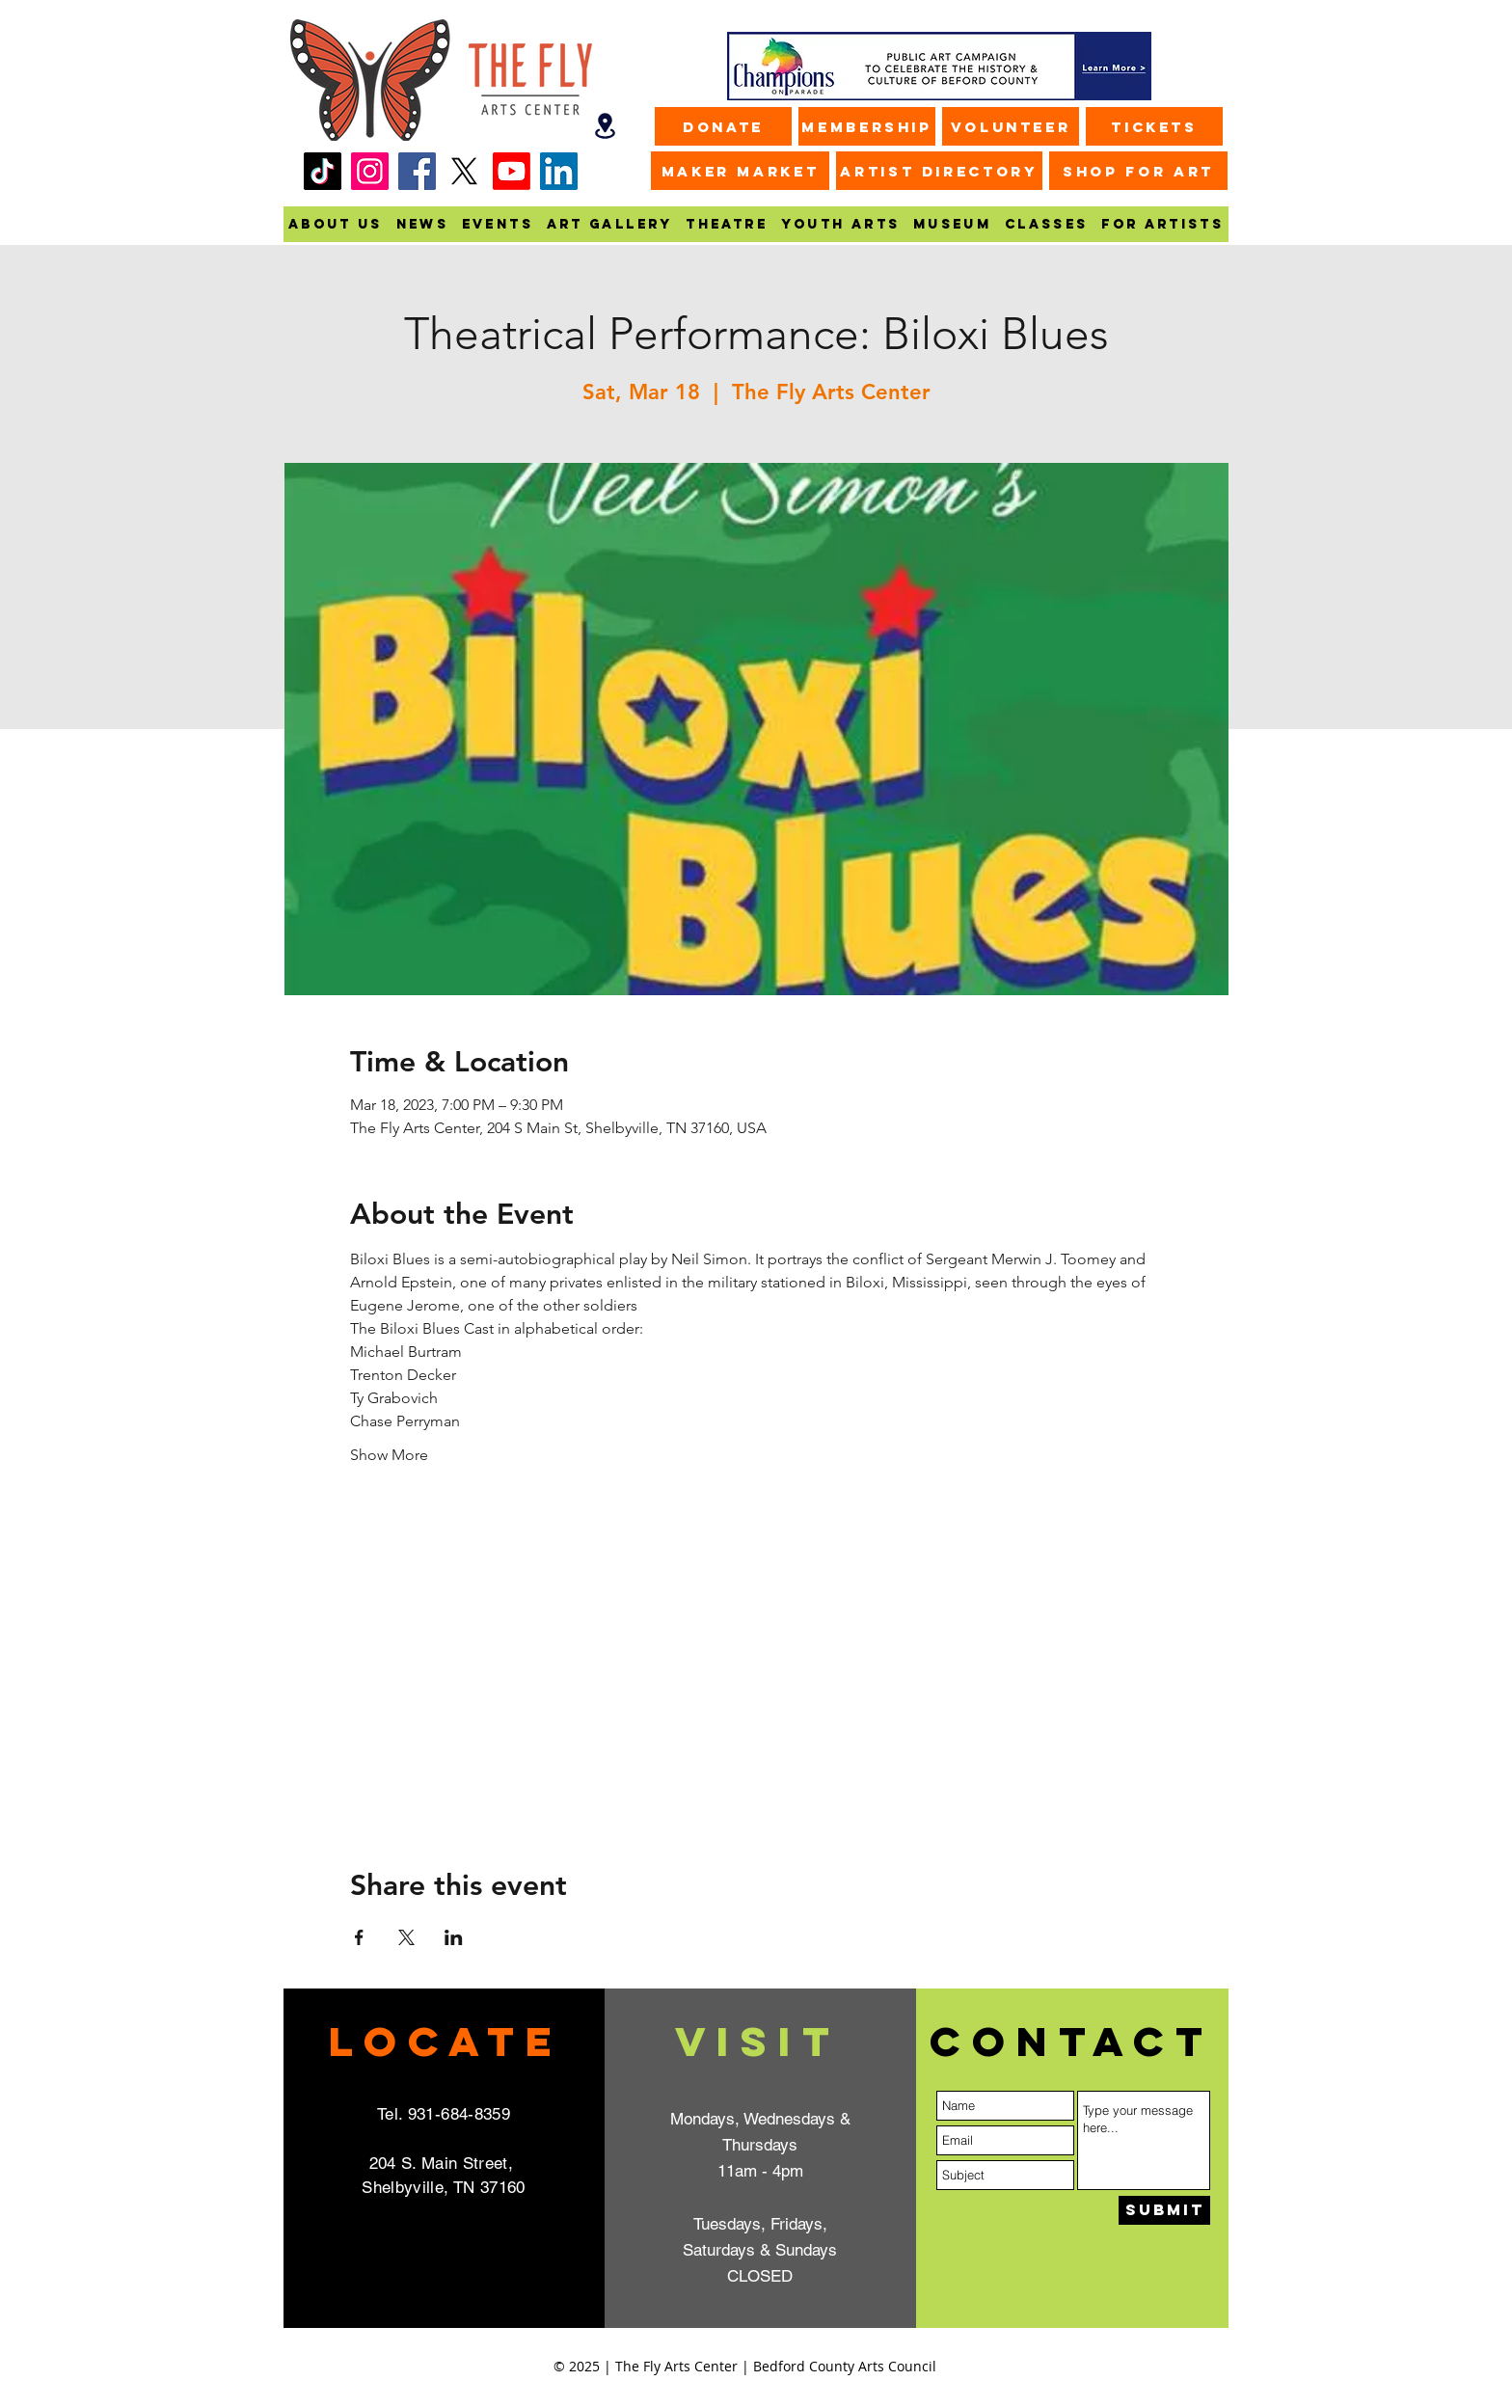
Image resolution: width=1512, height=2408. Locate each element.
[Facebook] (417, 171)
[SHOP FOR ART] (1138, 170)
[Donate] (723, 126)
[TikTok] (322, 171)
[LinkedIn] (559, 171)
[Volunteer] (1010, 126)
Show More (389, 1455)
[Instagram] (370, 171)
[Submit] (1164, 2210)
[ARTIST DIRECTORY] (939, 170)
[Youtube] (511, 171)
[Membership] (866, 126)
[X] (464, 171)
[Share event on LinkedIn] (454, 1937)
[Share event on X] (406, 1937)
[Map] (604, 126)
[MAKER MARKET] (740, 170)
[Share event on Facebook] (359, 1937)
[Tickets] (1154, 126)
